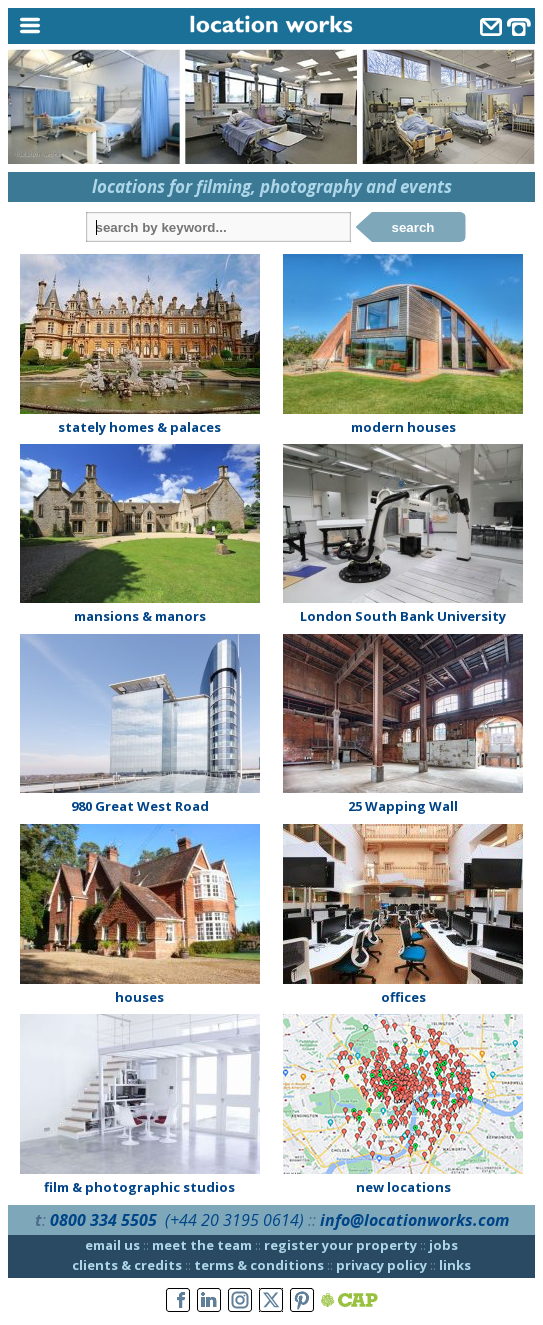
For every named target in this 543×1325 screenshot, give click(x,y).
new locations (403, 1187)
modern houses (403, 427)
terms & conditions (259, 1265)
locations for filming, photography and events (272, 186)
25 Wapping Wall (403, 806)
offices (403, 997)
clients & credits (127, 1265)
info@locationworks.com (414, 1220)
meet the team (202, 1245)
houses (139, 997)
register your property (340, 1245)
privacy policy (381, 1265)
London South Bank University (403, 616)
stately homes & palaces (139, 427)
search (413, 227)
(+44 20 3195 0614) (234, 1220)
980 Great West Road (140, 806)
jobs (443, 1245)
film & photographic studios (139, 1187)
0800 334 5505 (103, 1220)
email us (112, 1245)
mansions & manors (140, 616)
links (455, 1265)
